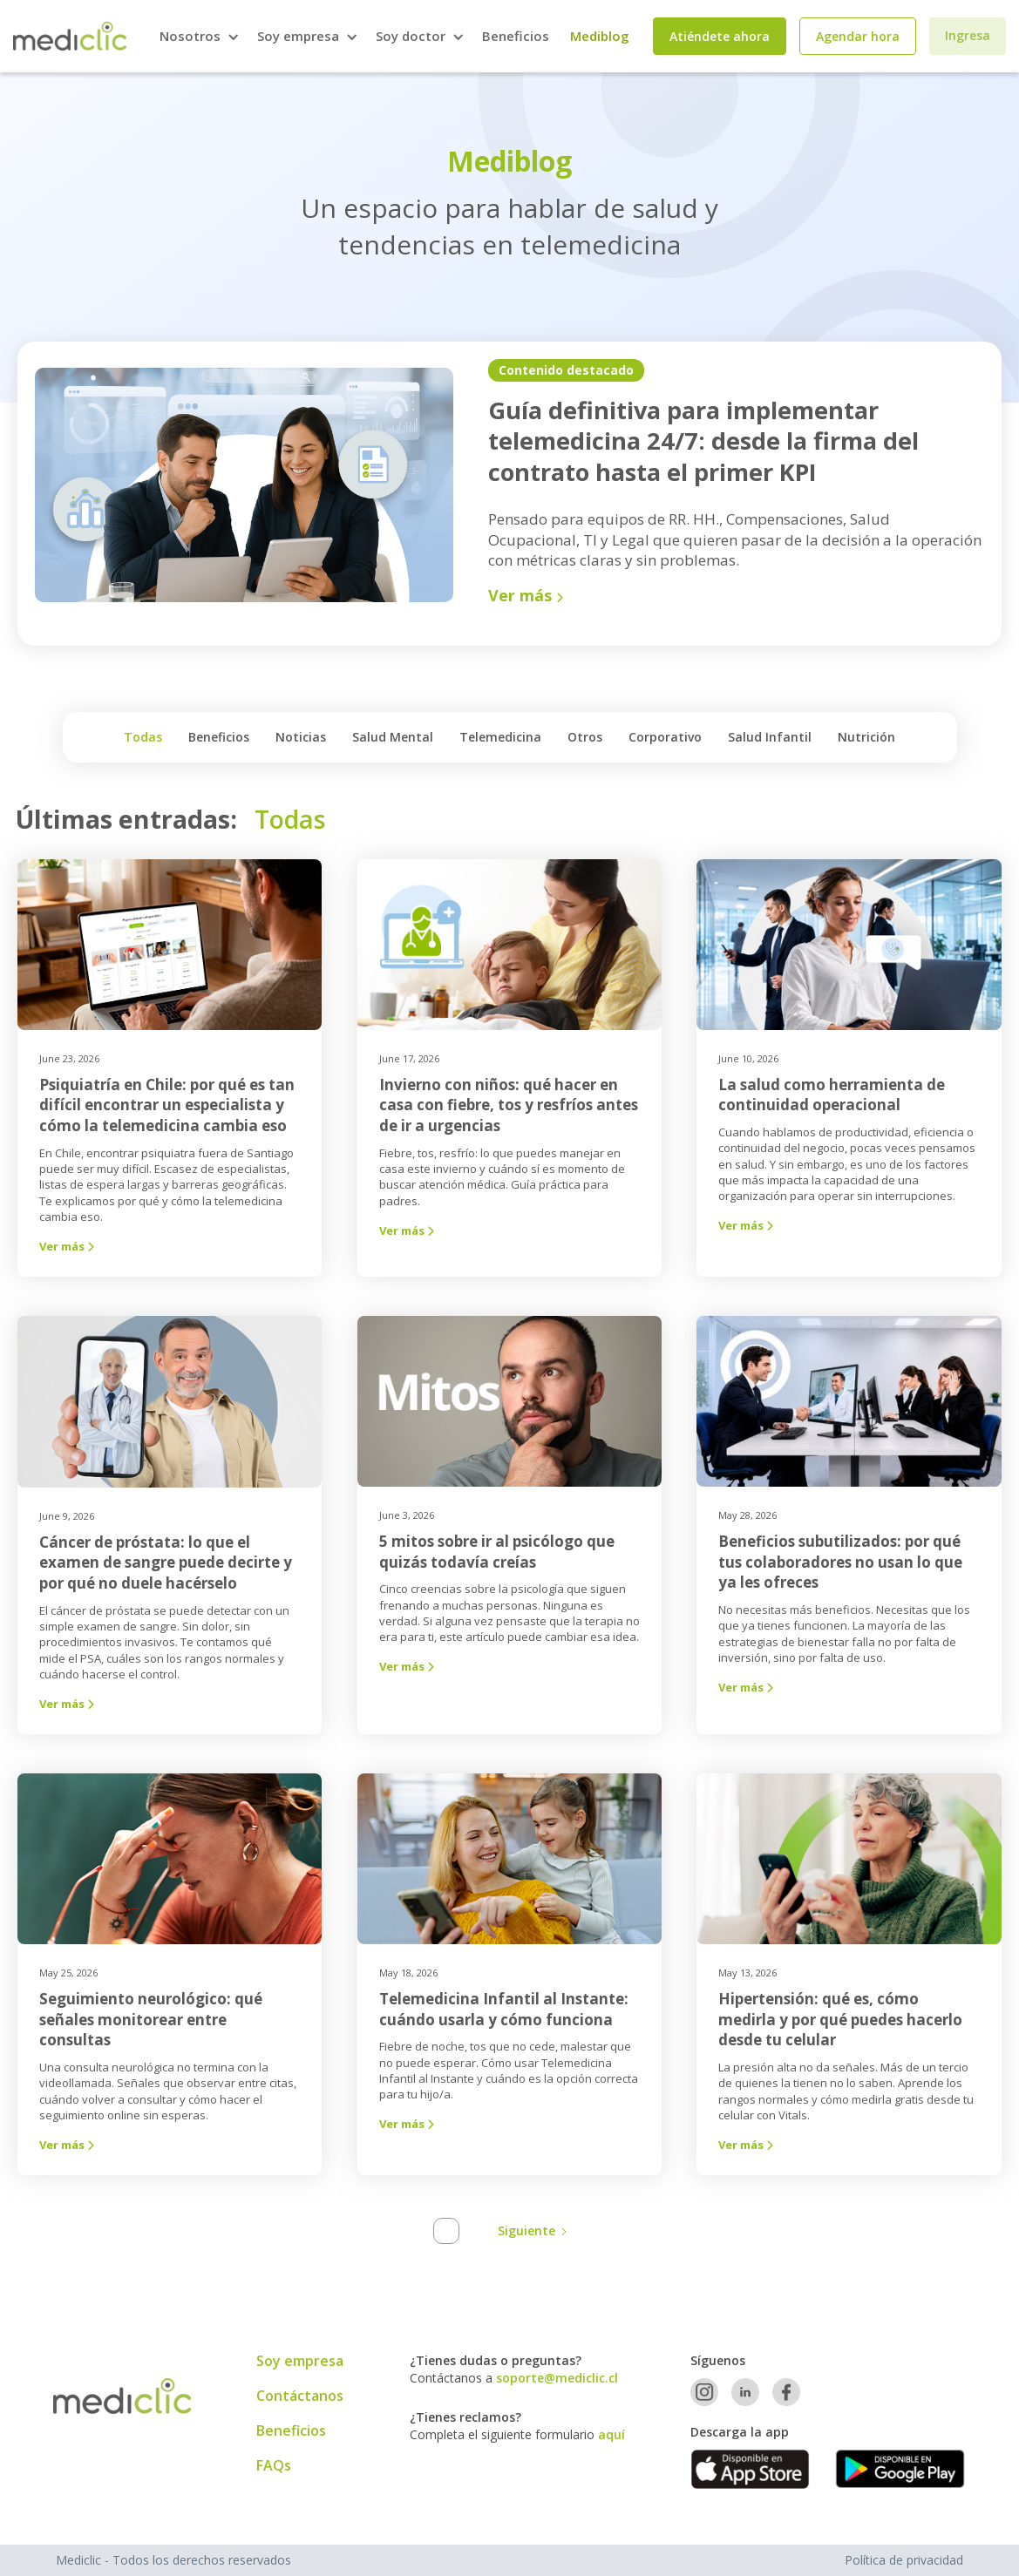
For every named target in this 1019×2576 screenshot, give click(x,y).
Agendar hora (858, 36)
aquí (611, 2434)
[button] (198, 36)
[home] (69, 36)
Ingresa (967, 35)
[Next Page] (530, 2230)
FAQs (273, 2465)
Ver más (70, 1246)
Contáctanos (299, 2395)
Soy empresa (299, 2360)
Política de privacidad (904, 2560)
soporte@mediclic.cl (557, 2377)
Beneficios (515, 35)
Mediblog (599, 35)
